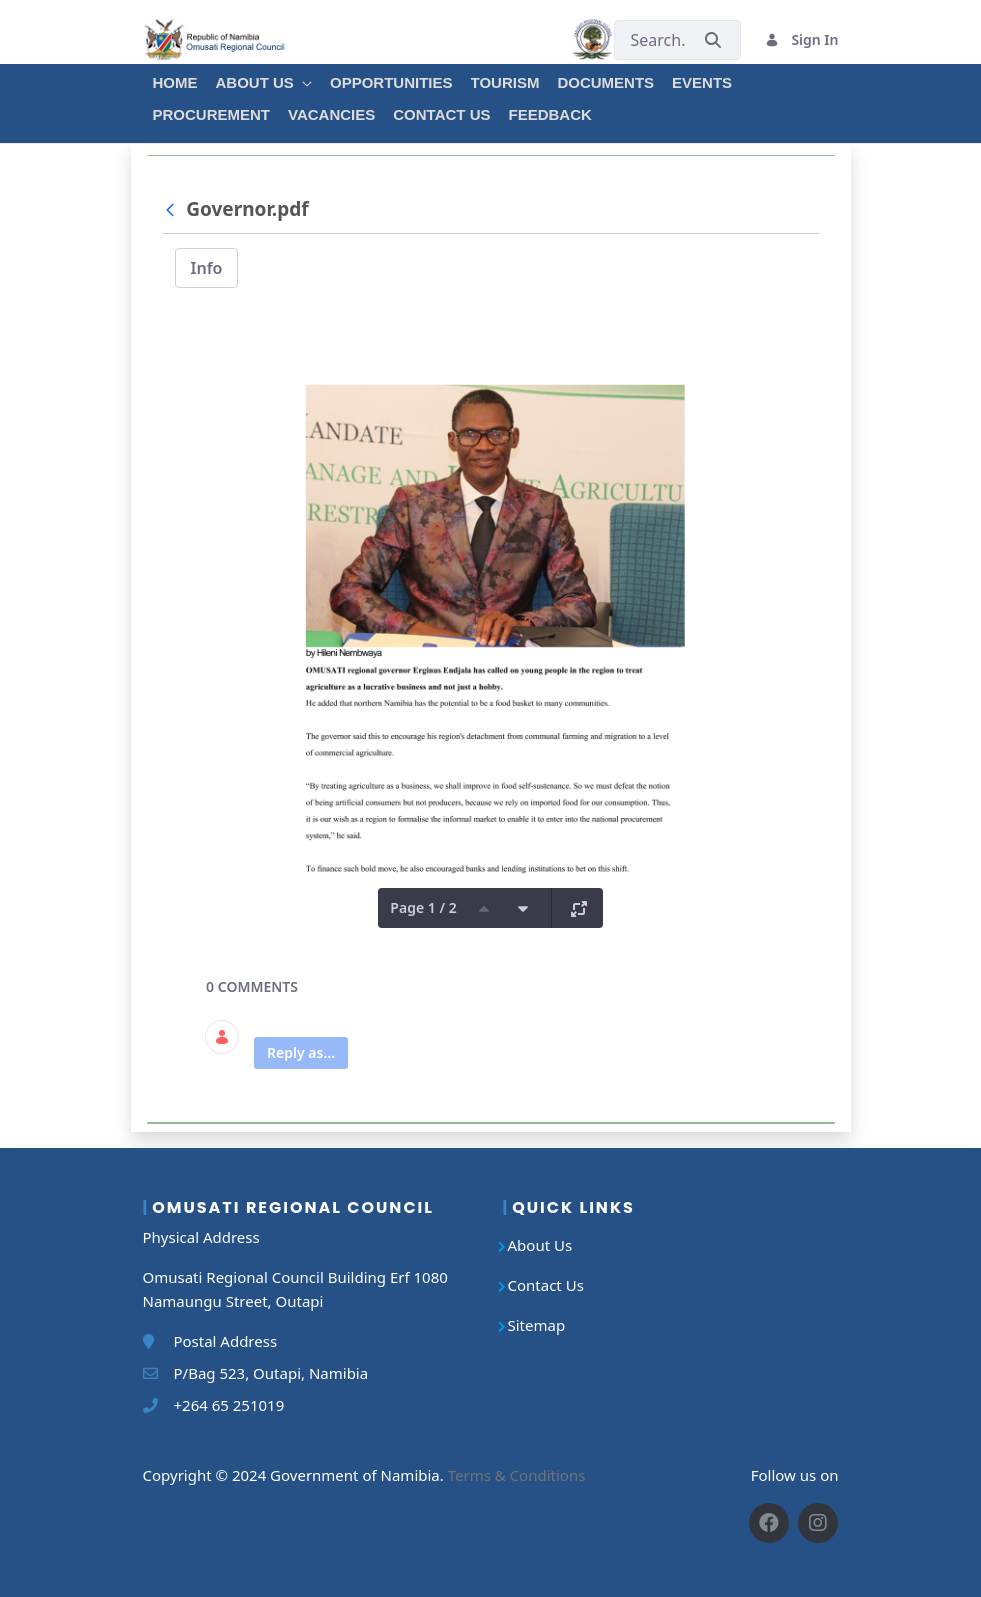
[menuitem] (174, 80)
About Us (540, 1245)
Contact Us (546, 1285)
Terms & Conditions (517, 1475)
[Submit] (713, 39)
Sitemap (537, 1325)
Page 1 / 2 (423, 907)
